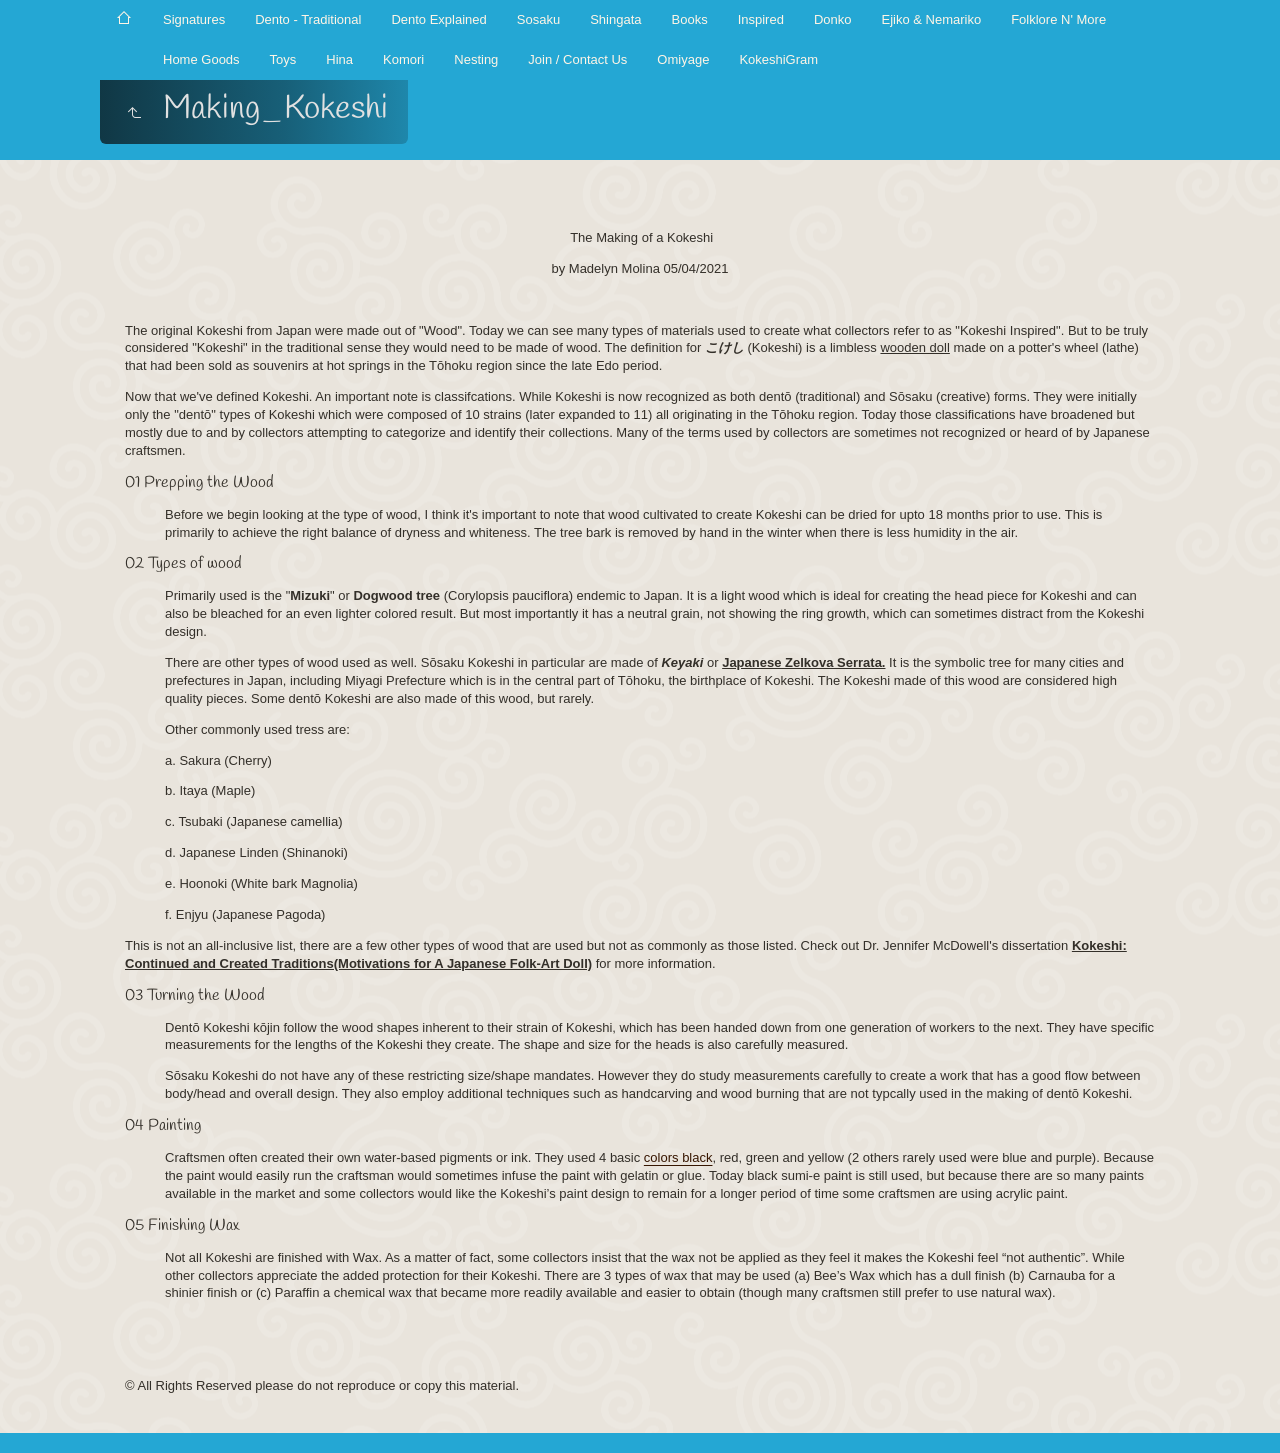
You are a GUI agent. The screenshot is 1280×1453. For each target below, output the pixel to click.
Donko (833, 19)
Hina (339, 59)
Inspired (761, 19)
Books (690, 19)
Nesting (476, 59)
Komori (403, 59)
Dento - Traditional (308, 19)
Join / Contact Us (577, 59)
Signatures (194, 19)
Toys (283, 59)
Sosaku (538, 19)
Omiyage (683, 59)
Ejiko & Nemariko (931, 19)
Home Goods (201, 59)
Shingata (615, 19)
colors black (678, 1157)
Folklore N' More (1058, 19)
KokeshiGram (778, 59)
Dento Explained (438, 19)
